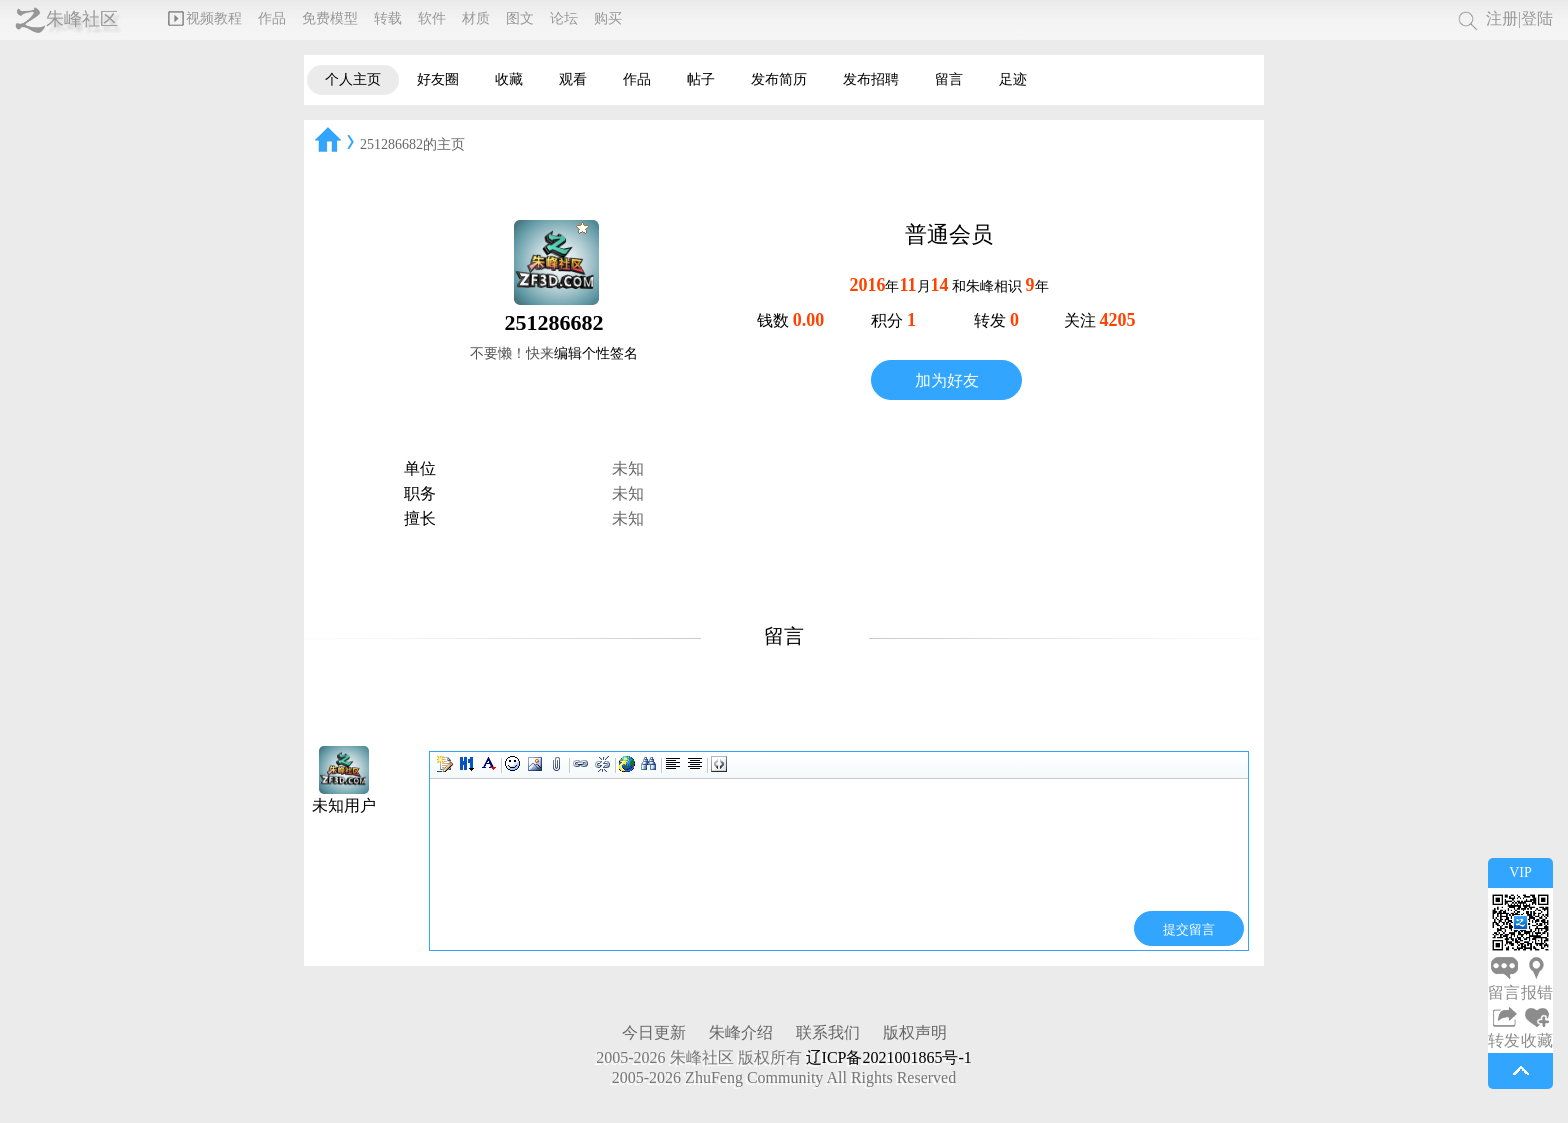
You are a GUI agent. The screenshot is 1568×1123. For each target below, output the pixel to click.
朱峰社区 (82, 19)
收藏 (509, 79)
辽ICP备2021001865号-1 (889, 1057)
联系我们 (828, 1032)
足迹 (1013, 79)
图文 (520, 18)
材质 (476, 18)
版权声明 (915, 1032)
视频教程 (205, 18)
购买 (608, 18)
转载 (388, 18)
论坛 (564, 18)
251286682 (554, 322)
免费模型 (330, 18)
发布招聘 (871, 79)
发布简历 (779, 79)
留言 (949, 79)
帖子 (701, 79)
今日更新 (654, 1032)
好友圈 (438, 79)
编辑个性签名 (596, 353)
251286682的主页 (412, 144)
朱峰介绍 (741, 1032)
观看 (573, 79)
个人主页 (353, 79)
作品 (272, 18)
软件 (432, 18)
